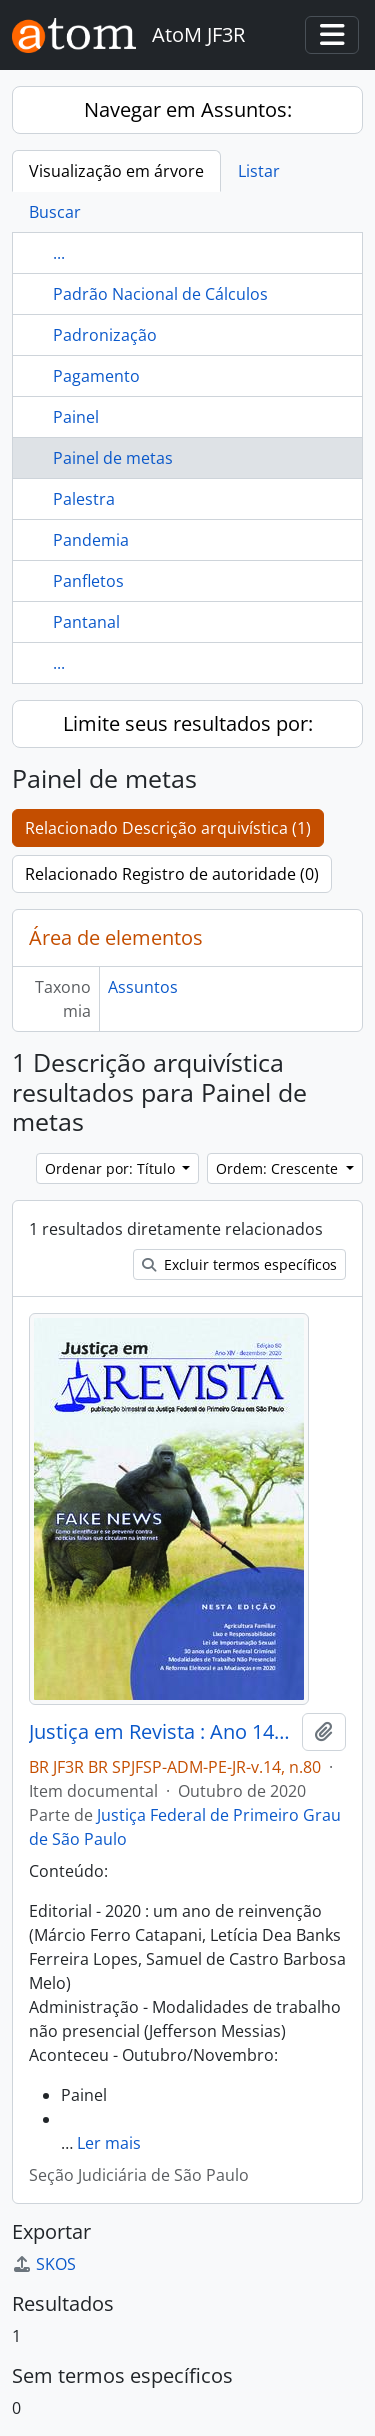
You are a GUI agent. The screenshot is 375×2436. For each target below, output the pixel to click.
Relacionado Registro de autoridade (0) (172, 874)
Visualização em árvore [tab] (116, 171)
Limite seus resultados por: (188, 723)
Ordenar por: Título (112, 1168)
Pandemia (91, 540)
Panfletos (88, 581)
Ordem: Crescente (279, 1168)
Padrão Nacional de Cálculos (160, 294)
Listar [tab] (259, 171)
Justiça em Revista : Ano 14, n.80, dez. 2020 (161, 1732)
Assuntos (143, 987)
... (59, 253)
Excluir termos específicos (239, 1264)
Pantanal (86, 622)
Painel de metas (113, 458)
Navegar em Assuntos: (188, 109)
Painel (76, 417)
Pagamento (96, 376)
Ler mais (109, 2143)
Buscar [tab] (55, 212)
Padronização (105, 335)
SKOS (44, 2264)
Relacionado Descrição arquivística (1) (168, 828)
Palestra (84, 499)
